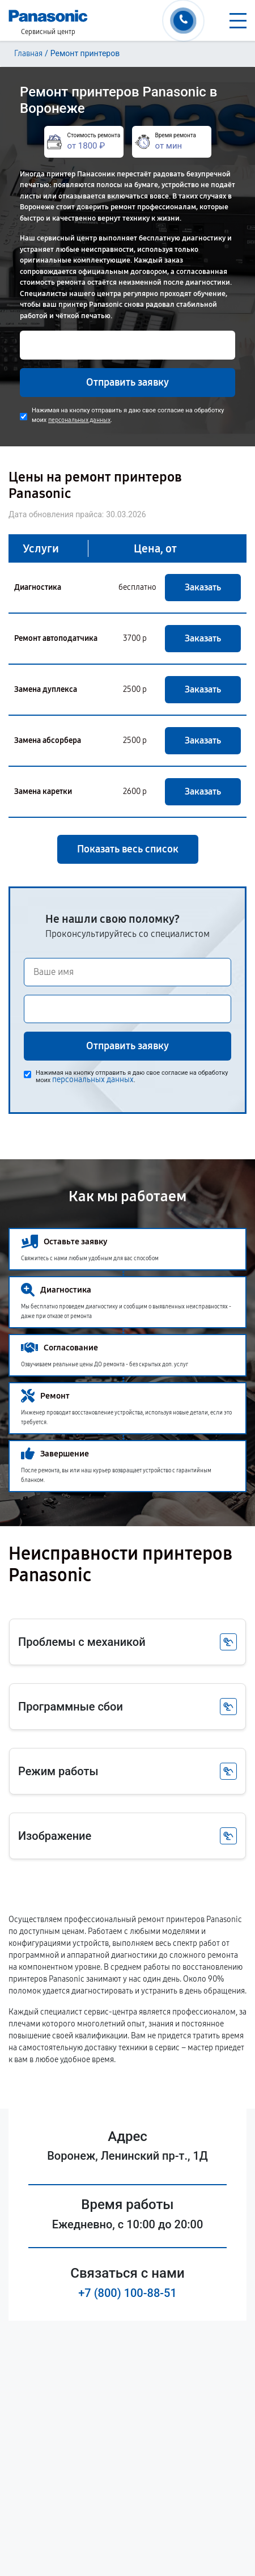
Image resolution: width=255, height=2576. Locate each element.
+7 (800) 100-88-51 (127, 2293)
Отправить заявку (127, 382)
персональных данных (79, 420)
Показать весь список (127, 849)
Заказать (203, 587)
